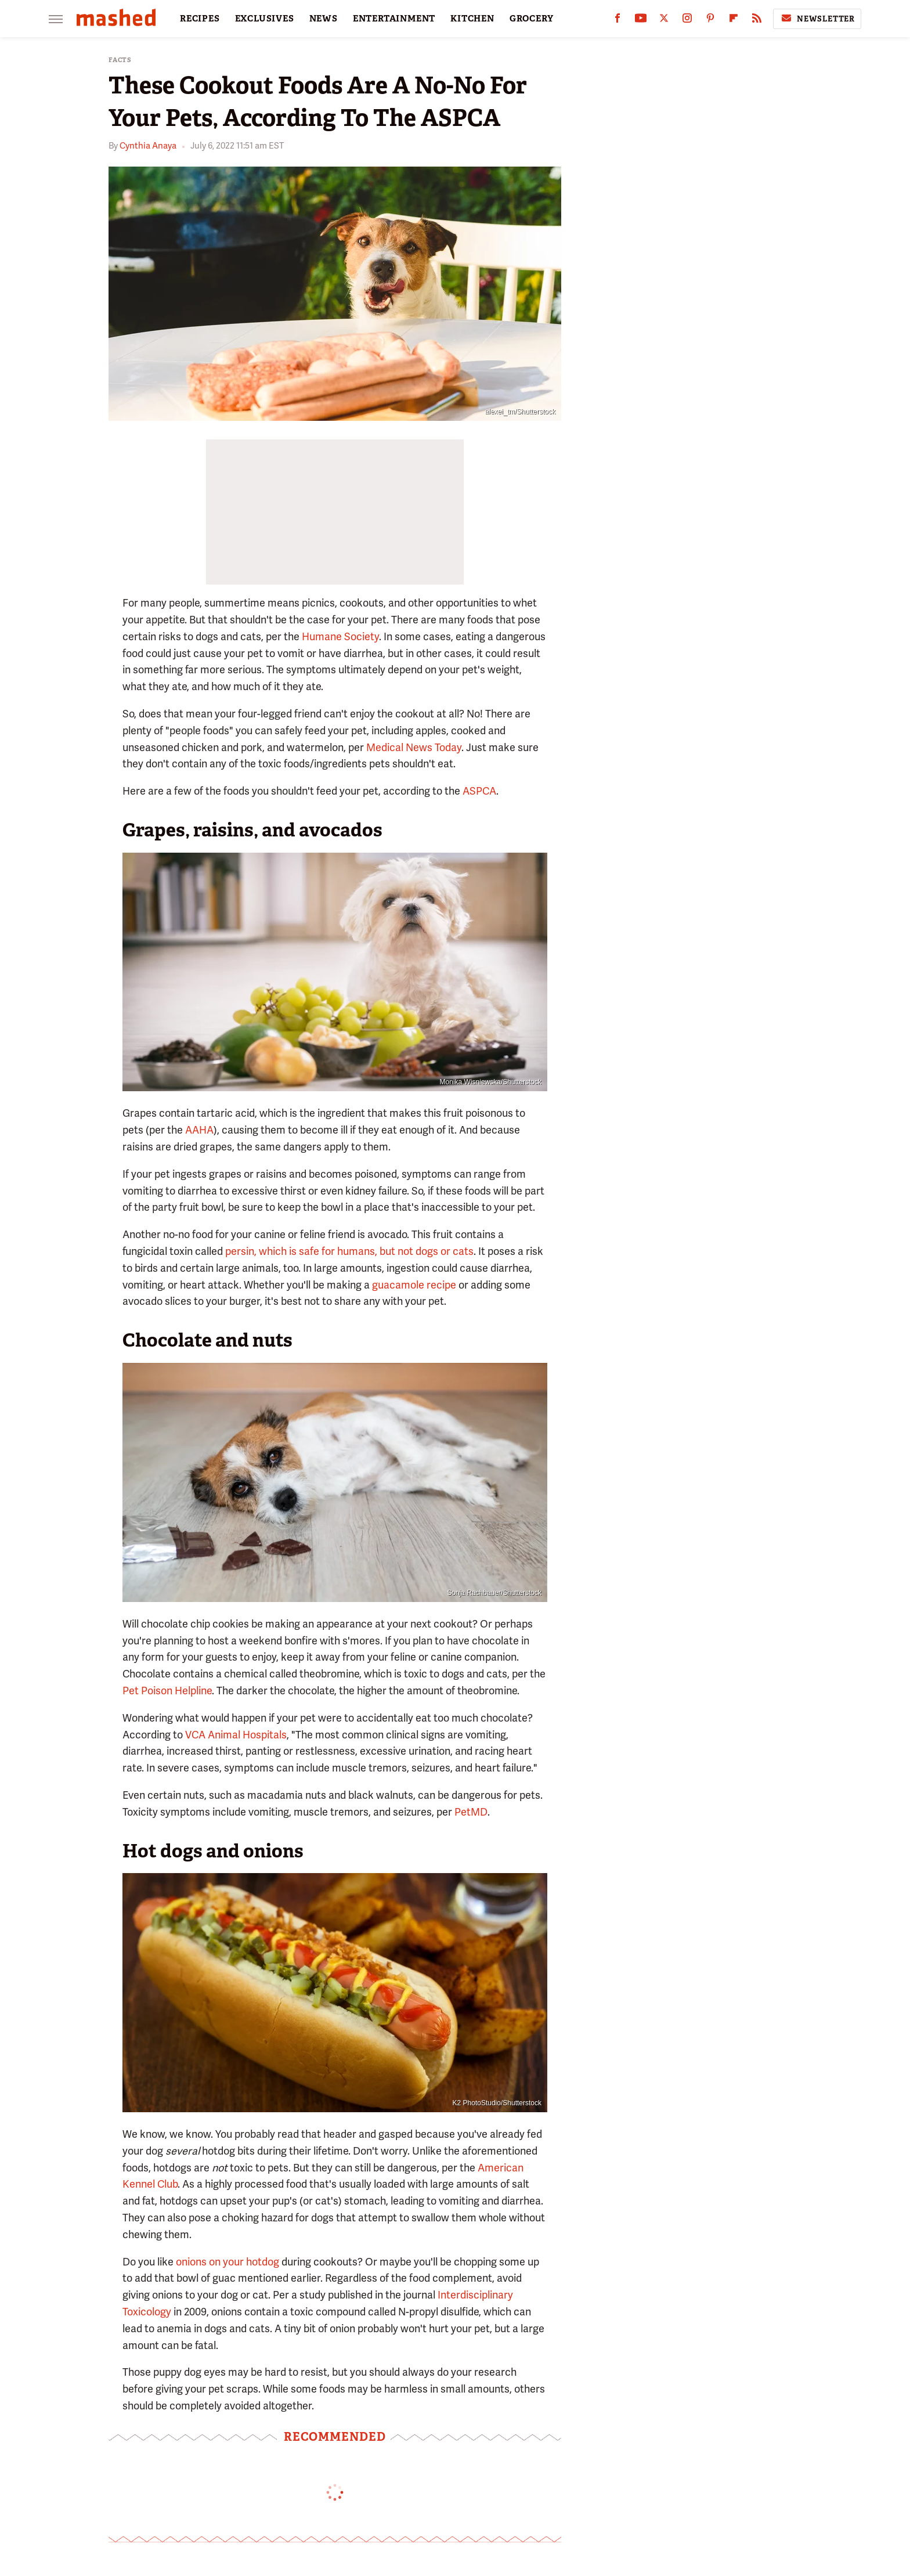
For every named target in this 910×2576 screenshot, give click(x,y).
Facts (120, 60)
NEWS (323, 18)
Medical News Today (413, 747)
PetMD (471, 1812)
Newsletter (817, 18)
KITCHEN (472, 18)
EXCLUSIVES (264, 18)
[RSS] (757, 20)
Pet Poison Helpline (167, 1690)
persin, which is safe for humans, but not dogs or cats (349, 1251)
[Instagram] (687, 20)
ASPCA (479, 791)
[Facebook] (617, 20)
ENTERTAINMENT (394, 18)
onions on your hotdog (227, 2261)
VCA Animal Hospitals (236, 1734)
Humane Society (340, 636)
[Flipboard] (734, 20)
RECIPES (200, 18)
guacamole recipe (414, 1284)
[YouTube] (641, 20)
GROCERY (532, 18)
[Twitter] (664, 20)
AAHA (199, 1130)
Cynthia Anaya (148, 145)
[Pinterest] (710, 20)
